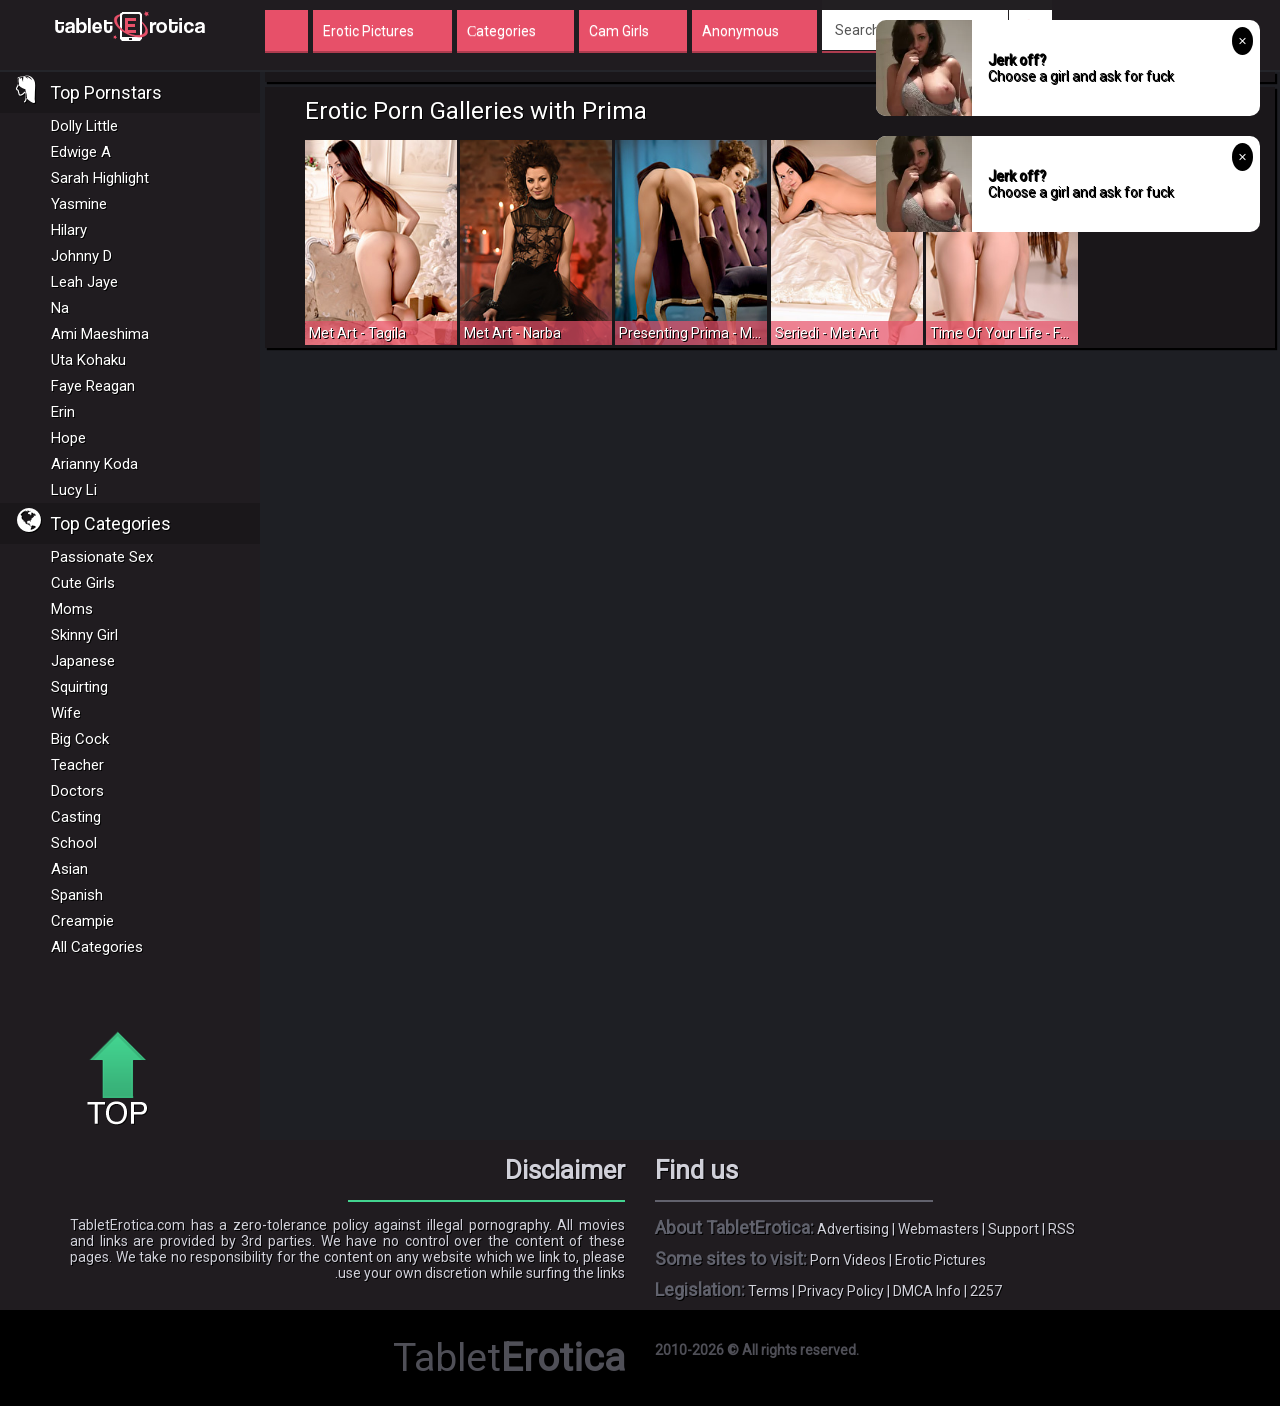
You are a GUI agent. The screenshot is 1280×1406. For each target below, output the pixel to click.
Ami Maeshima (100, 334)
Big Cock (80, 739)
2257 (986, 1291)
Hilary (69, 230)
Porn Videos (848, 1260)
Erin (63, 412)
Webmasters (938, 1229)
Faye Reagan (93, 386)
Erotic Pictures (940, 1260)
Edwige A (81, 152)
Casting (76, 817)
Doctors (77, 791)
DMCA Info (927, 1291)
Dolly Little (84, 126)
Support (1013, 1229)
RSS (1061, 1229)
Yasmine (79, 204)
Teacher (77, 765)
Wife (66, 713)
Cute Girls (83, 583)
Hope (68, 438)
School (74, 843)
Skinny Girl (84, 635)
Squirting (79, 687)
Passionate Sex (102, 557)
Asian (69, 869)
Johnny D (81, 256)
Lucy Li (74, 490)
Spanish (77, 895)
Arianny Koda (94, 464)
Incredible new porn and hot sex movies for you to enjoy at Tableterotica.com (130, 25)
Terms (768, 1291)
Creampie (82, 921)
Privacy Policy (841, 1291)
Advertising (853, 1229)
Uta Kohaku (88, 360)
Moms (72, 609)
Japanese (83, 661)
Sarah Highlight (100, 178)
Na (60, 308)
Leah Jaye (84, 282)
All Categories (97, 947)
